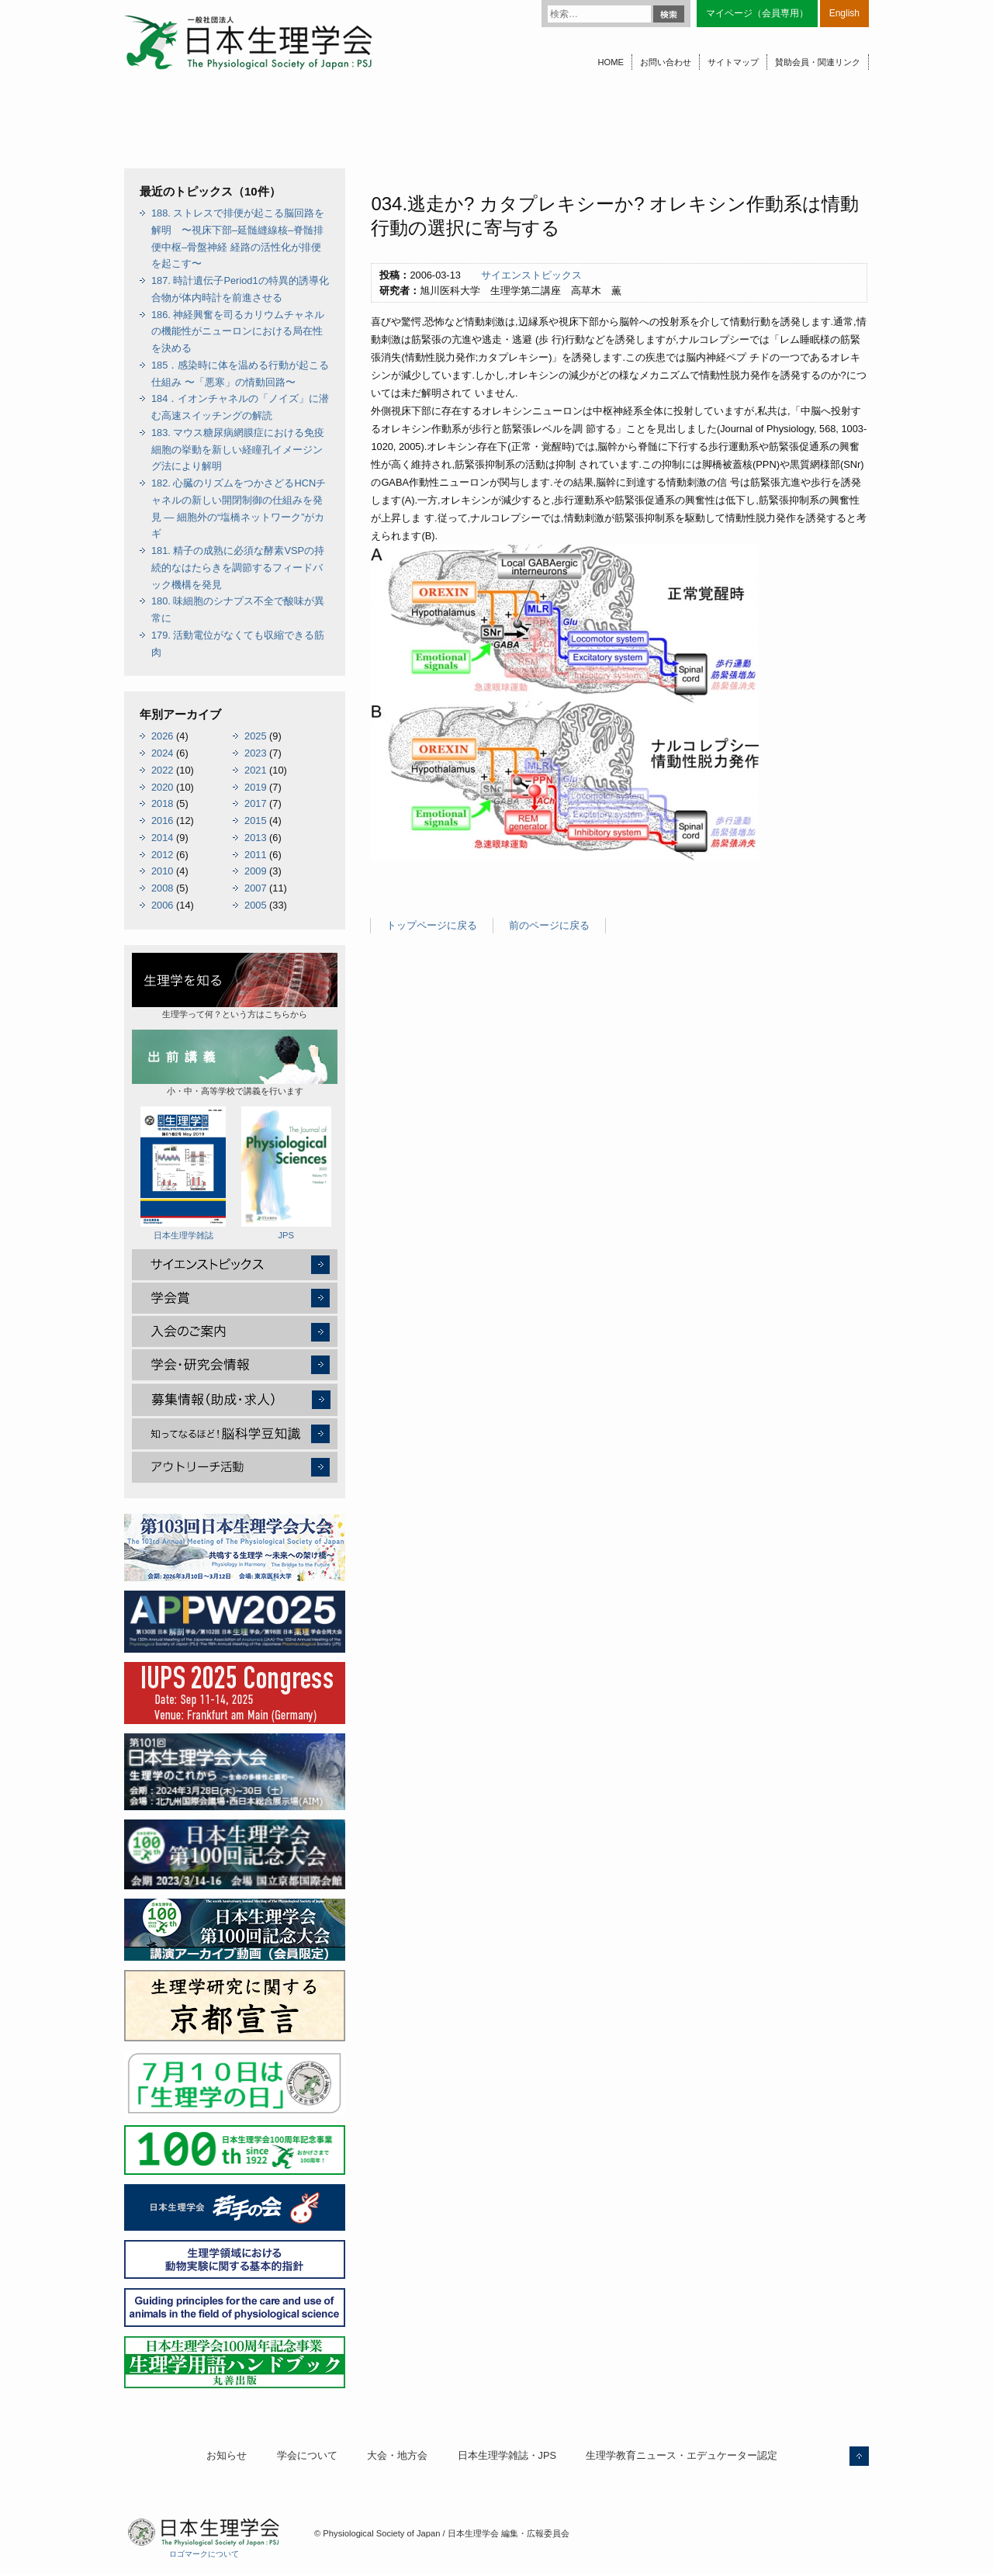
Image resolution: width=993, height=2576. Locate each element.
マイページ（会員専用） (757, 13)
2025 (255, 736)
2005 (255, 905)
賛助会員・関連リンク (817, 62)
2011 (255, 854)
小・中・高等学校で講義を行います (234, 1063)
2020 (162, 787)
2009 (255, 871)
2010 (162, 871)
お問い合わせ (665, 62)
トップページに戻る (431, 925)
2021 (255, 770)
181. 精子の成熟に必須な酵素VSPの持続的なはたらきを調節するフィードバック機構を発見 (237, 567)
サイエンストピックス (531, 275)
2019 (255, 787)
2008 (162, 888)
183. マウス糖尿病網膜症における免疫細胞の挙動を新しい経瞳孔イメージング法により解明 (237, 450)
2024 (162, 753)
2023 (255, 753)
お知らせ (226, 2455)
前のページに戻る (549, 925)
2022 (162, 770)
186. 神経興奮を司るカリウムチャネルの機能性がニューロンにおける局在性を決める (237, 332)
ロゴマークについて (204, 2554)
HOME (610, 62)
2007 (255, 888)
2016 (162, 820)
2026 (162, 736)
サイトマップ (733, 62)
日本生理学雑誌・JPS (507, 2455)
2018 (162, 803)
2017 (255, 803)
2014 (162, 837)
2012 (162, 854)
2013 (255, 837)
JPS (286, 1173)
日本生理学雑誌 (183, 1173)
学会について (307, 2455)
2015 (255, 820)
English (844, 13)
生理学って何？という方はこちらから (234, 986)
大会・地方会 (397, 2455)
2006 (162, 905)
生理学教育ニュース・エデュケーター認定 (681, 2455)
